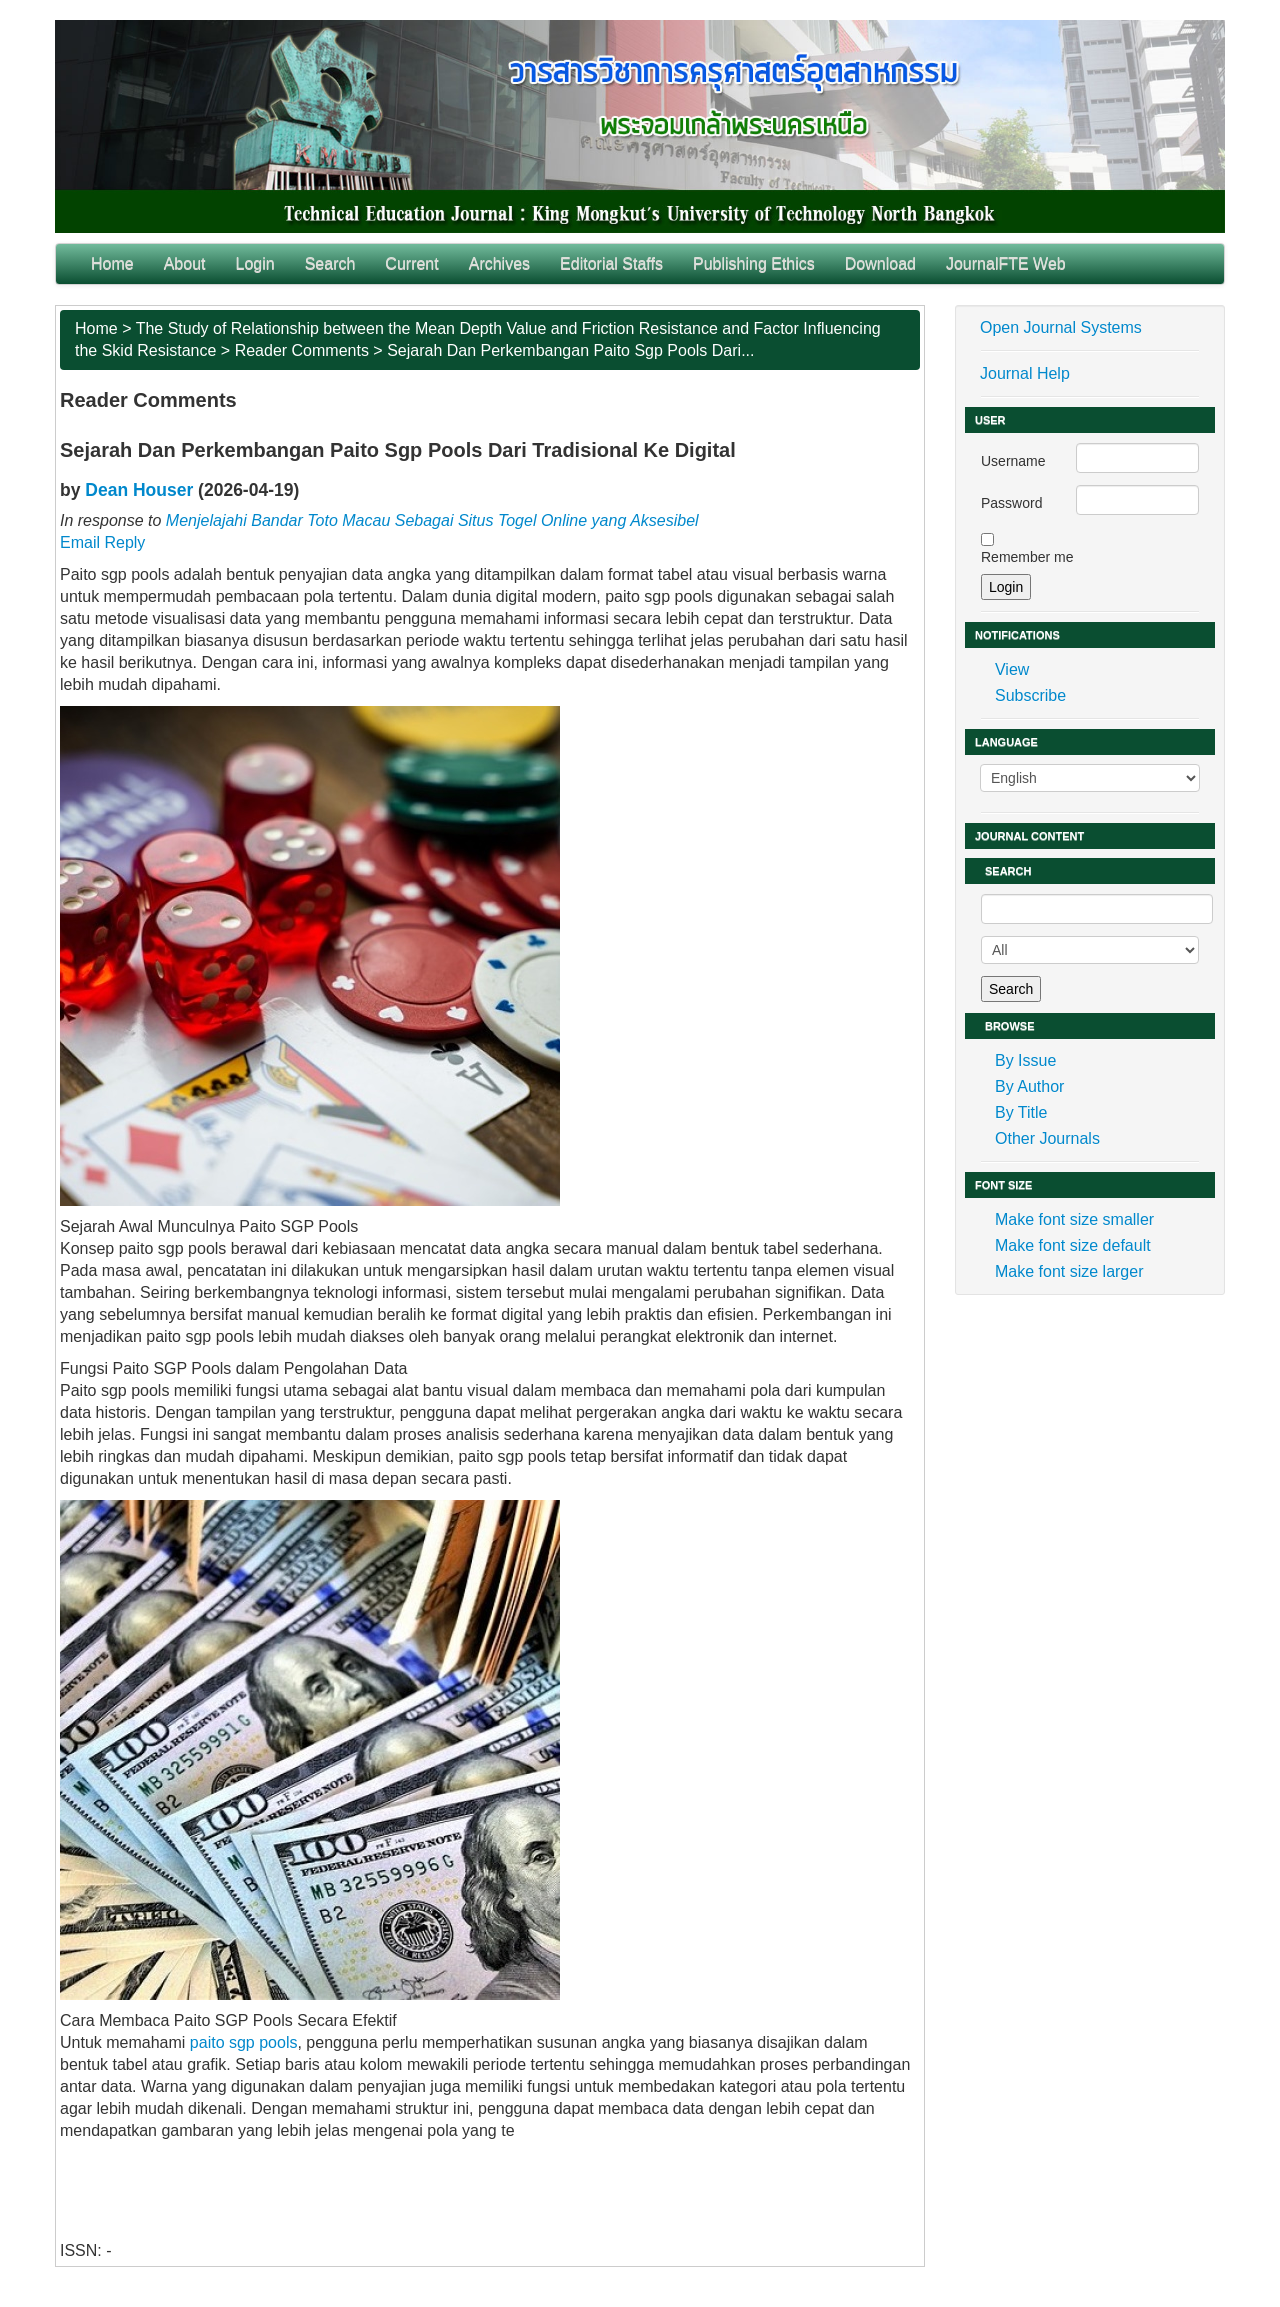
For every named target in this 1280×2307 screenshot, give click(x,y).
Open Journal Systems (1061, 327)
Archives (499, 263)
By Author (1029, 1086)
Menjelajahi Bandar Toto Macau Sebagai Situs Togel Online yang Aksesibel (432, 520)
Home (112, 263)
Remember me (1027, 557)
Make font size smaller (1074, 1219)
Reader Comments (302, 350)
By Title (1021, 1112)
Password (1011, 503)
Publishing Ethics (754, 263)
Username (1013, 461)
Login (255, 263)
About (185, 263)
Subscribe (1030, 695)
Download (880, 263)
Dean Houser (139, 490)
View (1012, 669)
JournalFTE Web (1006, 263)
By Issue (1025, 1060)
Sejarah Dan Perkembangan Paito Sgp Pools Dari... (570, 350)
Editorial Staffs (611, 263)
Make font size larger (1069, 1271)
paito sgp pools (244, 2042)
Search (330, 263)
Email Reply (102, 542)
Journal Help (1025, 373)
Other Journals (1047, 1138)
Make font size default (1073, 1245)
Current (411, 263)
